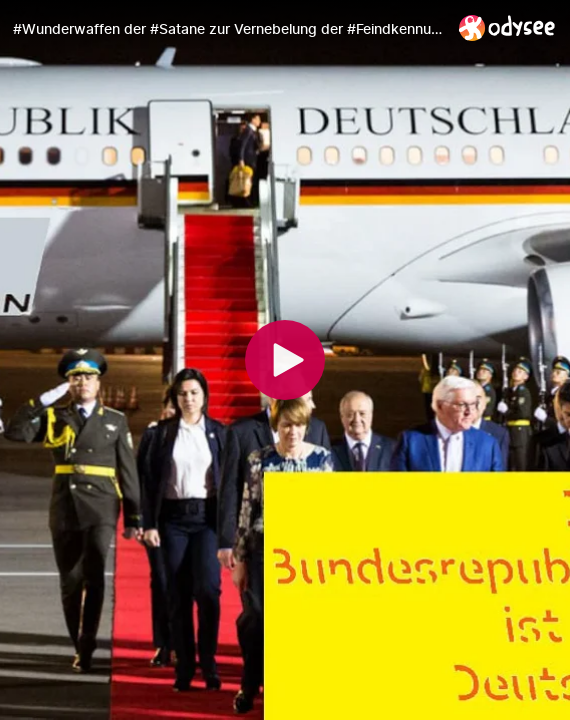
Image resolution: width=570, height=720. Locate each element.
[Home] (507, 27)
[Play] (285, 360)
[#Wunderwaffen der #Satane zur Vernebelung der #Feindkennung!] (228, 29)
